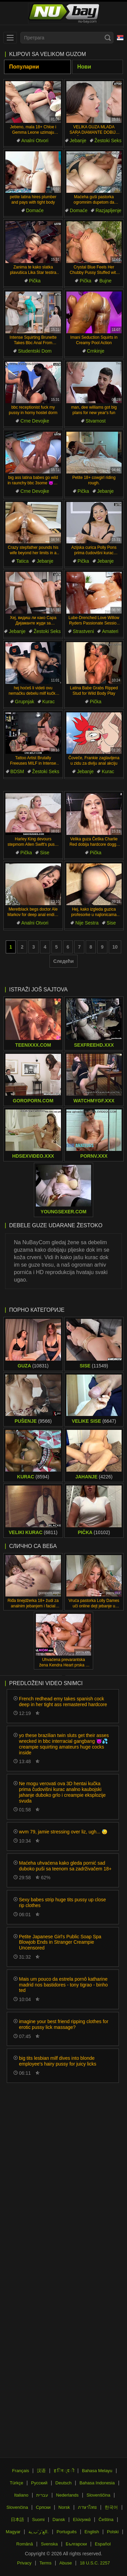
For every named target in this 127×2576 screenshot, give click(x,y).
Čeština (106, 2519)
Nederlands (67, 2495)
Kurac (48, 701)
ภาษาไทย (87, 2507)
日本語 (17, 2519)
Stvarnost (96, 421)
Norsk (64, 2507)
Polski (113, 2531)
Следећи (63, 961)
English (92, 2531)
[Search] (107, 37)
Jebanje (78, 140)
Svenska (49, 2543)
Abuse (65, 2562)
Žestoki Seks (108, 140)
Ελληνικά (81, 2519)
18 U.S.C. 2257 (95, 2562)
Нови (84, 67)
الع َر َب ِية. (38, 2531)
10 (115, 947)
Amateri (110, 631)
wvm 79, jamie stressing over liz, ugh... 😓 (63, 1831)
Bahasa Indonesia (97, 2482)
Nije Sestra (86, 923)
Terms (45, 2562)
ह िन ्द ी (64, 2470)
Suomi (38, 2519)
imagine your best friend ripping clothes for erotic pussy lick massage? (63, 2024)
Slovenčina (17, 2507)
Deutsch (64, 2482)
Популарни (24, 67)
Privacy (24, 2562)
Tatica (22, 561)
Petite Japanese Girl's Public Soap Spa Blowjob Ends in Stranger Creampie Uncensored (60, 1942)
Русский (39, 2482)
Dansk (58, 2519)
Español (103, 2543)
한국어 (111, 2507)
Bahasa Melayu (97, 2470)
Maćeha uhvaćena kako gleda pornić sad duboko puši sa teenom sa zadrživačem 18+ (65, 1865)
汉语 (41, 2470)
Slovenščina (98, 2495)
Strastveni (83, 631)
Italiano (21, 2495)
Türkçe (16, 2482)
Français (20, 2470)
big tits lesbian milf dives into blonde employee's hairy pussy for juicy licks (57, 2061)
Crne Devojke (34, 421)
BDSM (17, 771)
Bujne (105, 280)
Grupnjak (24, 701)
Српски (43, 2507)
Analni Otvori (34, 140)
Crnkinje (95, 351)
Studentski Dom (34, 351)
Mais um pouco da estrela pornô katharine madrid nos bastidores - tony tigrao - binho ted (63, 1984)
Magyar (13, 2531)
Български (76, 2543)
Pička (35, 280)
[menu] (10, 37)
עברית (42, 2495)
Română (24, 2543)
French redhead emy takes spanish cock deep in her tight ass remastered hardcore (63, 1701)
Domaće (35, 210)
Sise (44, 852)
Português (67, 2531)
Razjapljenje (108, 210)
